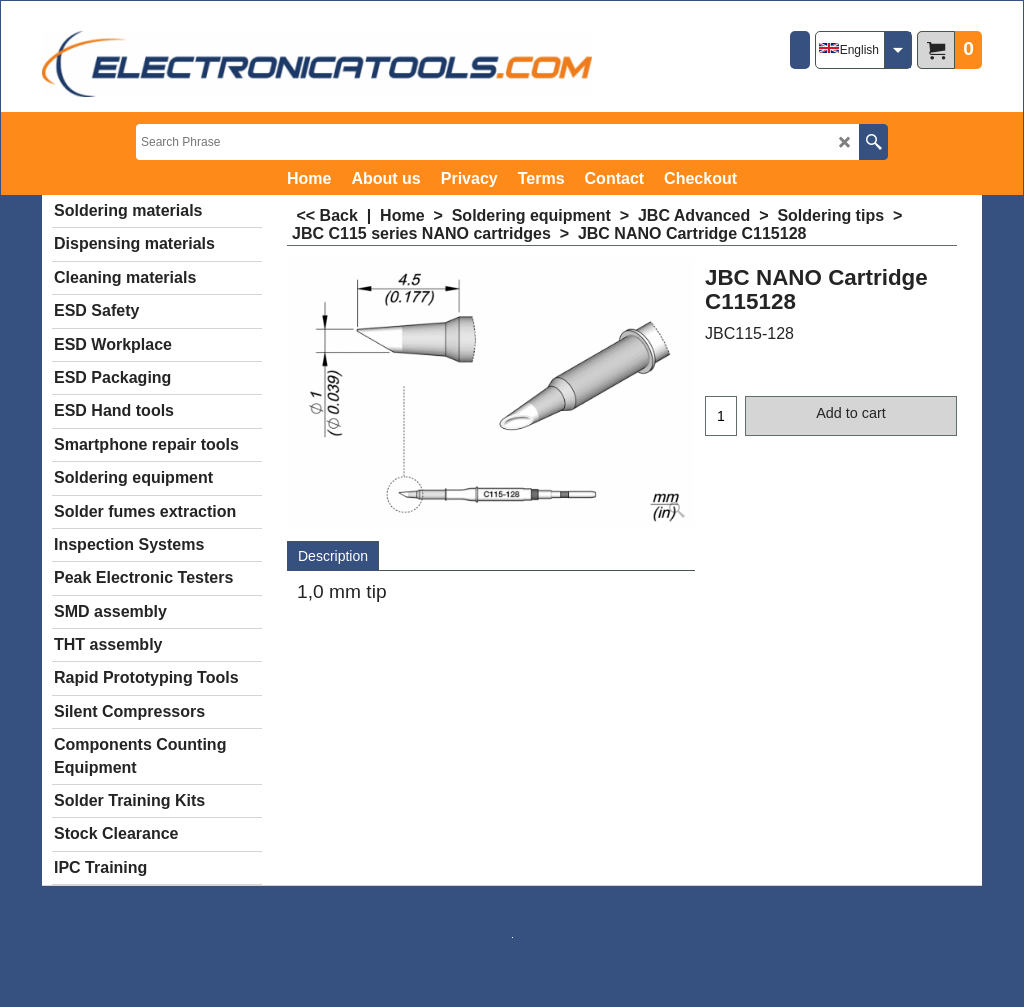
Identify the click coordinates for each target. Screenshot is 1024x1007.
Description (333, 556)
